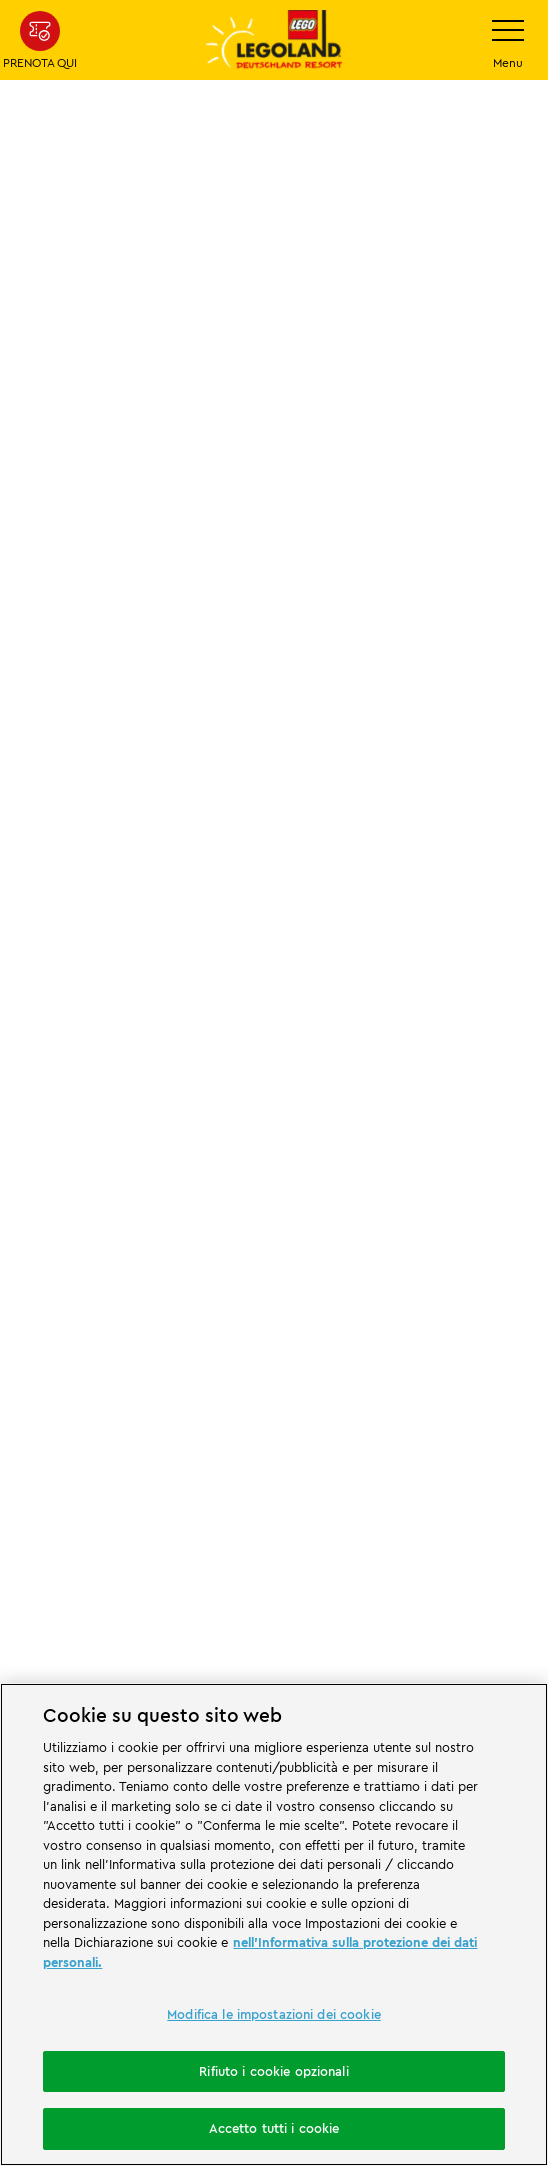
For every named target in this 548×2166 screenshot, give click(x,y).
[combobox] (274, 1085)
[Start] (424, 1213)
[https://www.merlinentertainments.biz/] (211, 1288)
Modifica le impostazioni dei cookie (274, 2014)
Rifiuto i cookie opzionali (273, 2071)
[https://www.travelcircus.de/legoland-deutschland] (274, 1473)
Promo (138, 728)
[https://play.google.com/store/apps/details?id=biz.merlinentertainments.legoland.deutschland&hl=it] (203, 1585)
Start (30, 728)
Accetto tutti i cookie (274, 2128)
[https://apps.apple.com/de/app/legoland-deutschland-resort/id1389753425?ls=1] (346, 1585)
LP (82, 728)
